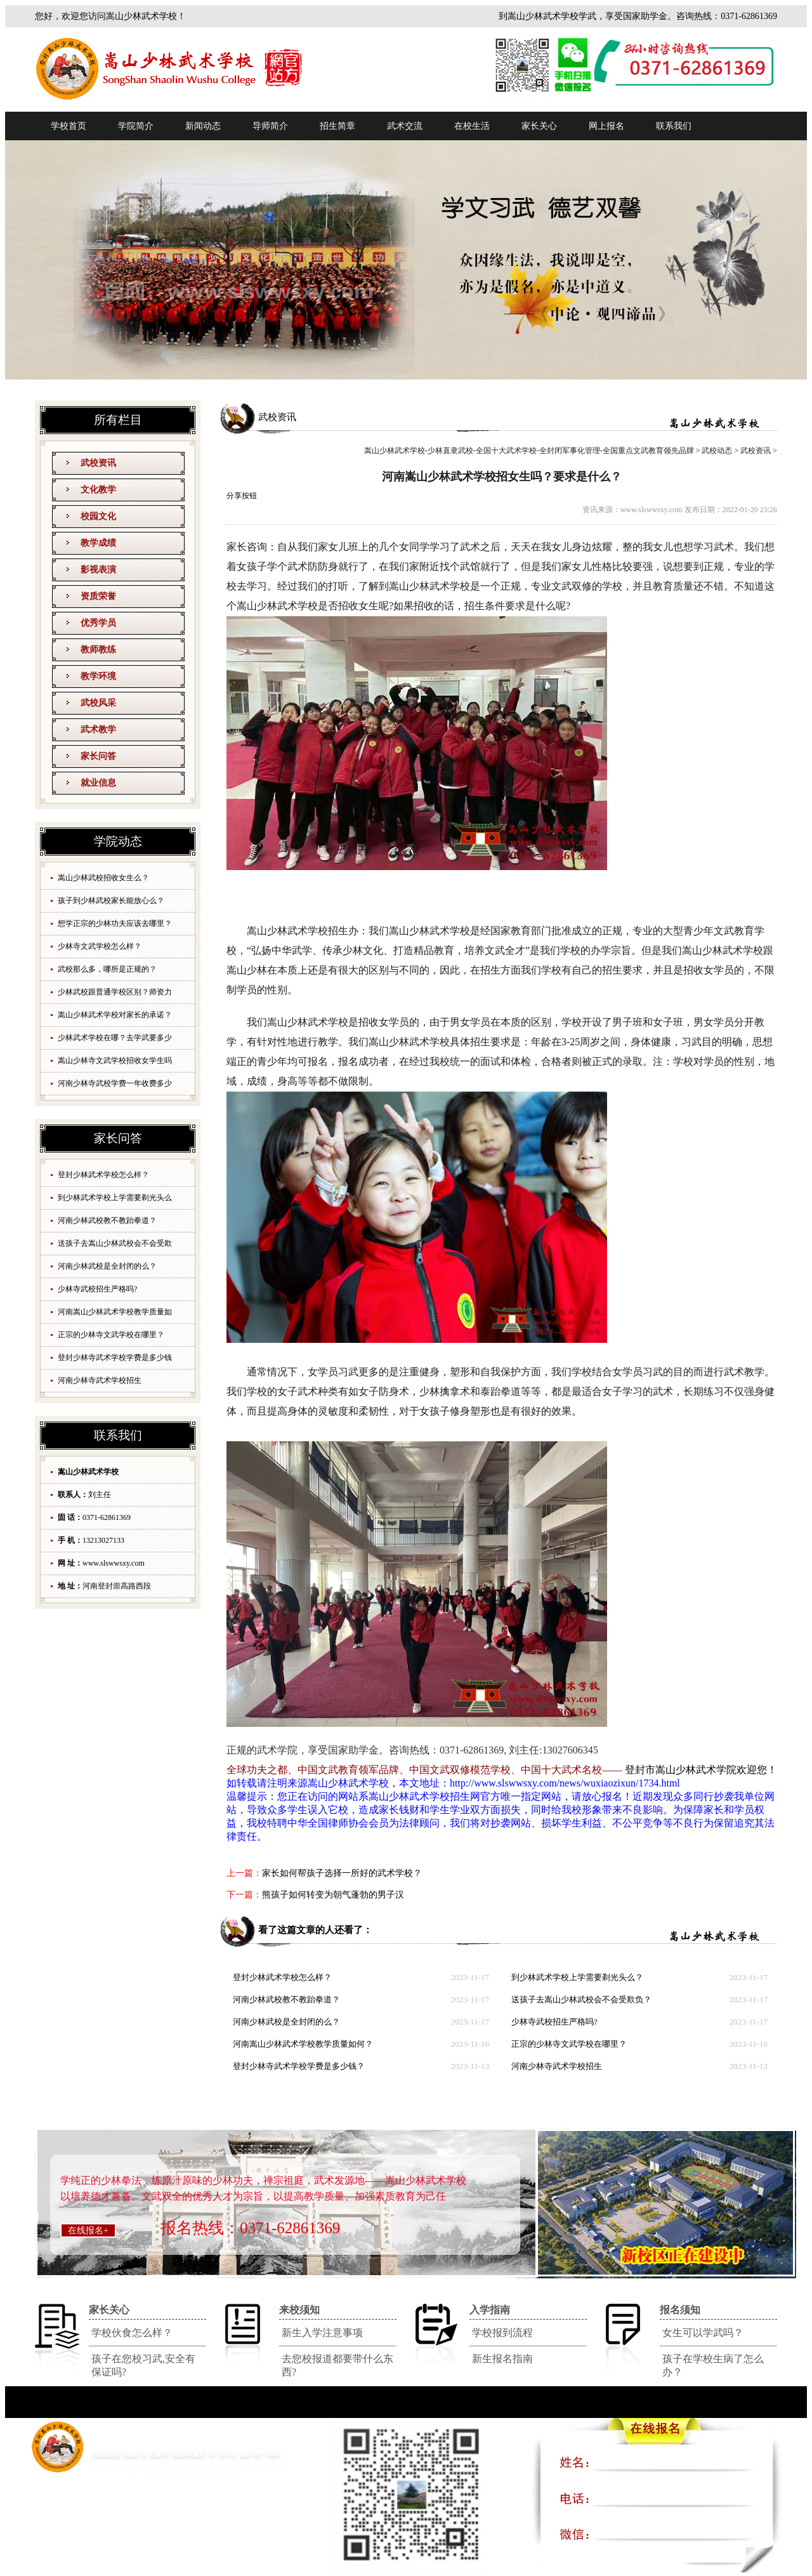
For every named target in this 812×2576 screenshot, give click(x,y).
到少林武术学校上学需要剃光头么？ (577, 1977)
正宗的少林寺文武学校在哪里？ (111, 1334)
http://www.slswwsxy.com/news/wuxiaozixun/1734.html (565, 1783)
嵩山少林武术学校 (348, 1783)
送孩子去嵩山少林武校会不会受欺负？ (581, 1999)
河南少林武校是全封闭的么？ (107, 1266)
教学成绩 (98, 543)
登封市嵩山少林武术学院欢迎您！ (701, 1769)
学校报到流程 (502, 2332)
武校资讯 (98, 463)
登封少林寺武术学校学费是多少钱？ (299, 2066)
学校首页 (68, 126)
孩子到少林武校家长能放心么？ (111, 900)
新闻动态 (203, 126)
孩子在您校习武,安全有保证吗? (143, 2365)
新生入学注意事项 (322, 2332)
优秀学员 (98, 623)
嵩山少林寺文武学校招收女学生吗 (115, 1060)
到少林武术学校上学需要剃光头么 (115, 1197)
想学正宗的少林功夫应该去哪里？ (115, 923)
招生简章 (337, 126)
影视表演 (98, 569)
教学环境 (98, 676)
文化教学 (98, 489)
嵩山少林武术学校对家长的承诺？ (115, 1014)
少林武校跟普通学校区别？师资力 (115, 991)
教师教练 (98, 649)
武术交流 (404, 126)
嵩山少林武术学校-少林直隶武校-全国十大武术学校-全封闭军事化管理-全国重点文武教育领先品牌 (529, 450)
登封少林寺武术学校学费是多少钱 (115, 1357)
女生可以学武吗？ (702, 2332)
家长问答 (98, 756)
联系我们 (673, 126)
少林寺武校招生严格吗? (97, 1289)
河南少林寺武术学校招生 (99, 1380)
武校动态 (717, 450)
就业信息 (98, 783)
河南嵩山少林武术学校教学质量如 (115, 1311)
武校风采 (98, 703)
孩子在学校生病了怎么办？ (713, 2365)
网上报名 (606, 126)
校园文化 (98, 516)
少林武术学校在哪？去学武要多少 (115, 1037)
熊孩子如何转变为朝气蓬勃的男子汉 (333, 1894)
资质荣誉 (98, 596)
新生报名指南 (502, 2358)
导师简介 (270, 126)
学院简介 (136, 126)
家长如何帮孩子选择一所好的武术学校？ (342, 1873)
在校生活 (472, 126)
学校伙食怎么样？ (132, 2332)
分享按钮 (241, 495)
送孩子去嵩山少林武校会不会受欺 (115, 1243)
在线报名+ (88, 2230)
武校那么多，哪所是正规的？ (107, 969)
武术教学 (98, 729)
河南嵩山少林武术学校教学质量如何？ (303, 2044)
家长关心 (539, 126)
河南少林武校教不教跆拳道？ (107, 1220)
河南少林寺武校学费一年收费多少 (115, 1083)
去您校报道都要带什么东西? (337, 2365)
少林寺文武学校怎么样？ (99, 946)
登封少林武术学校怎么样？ (103, 1174)
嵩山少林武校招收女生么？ (103, 877)
